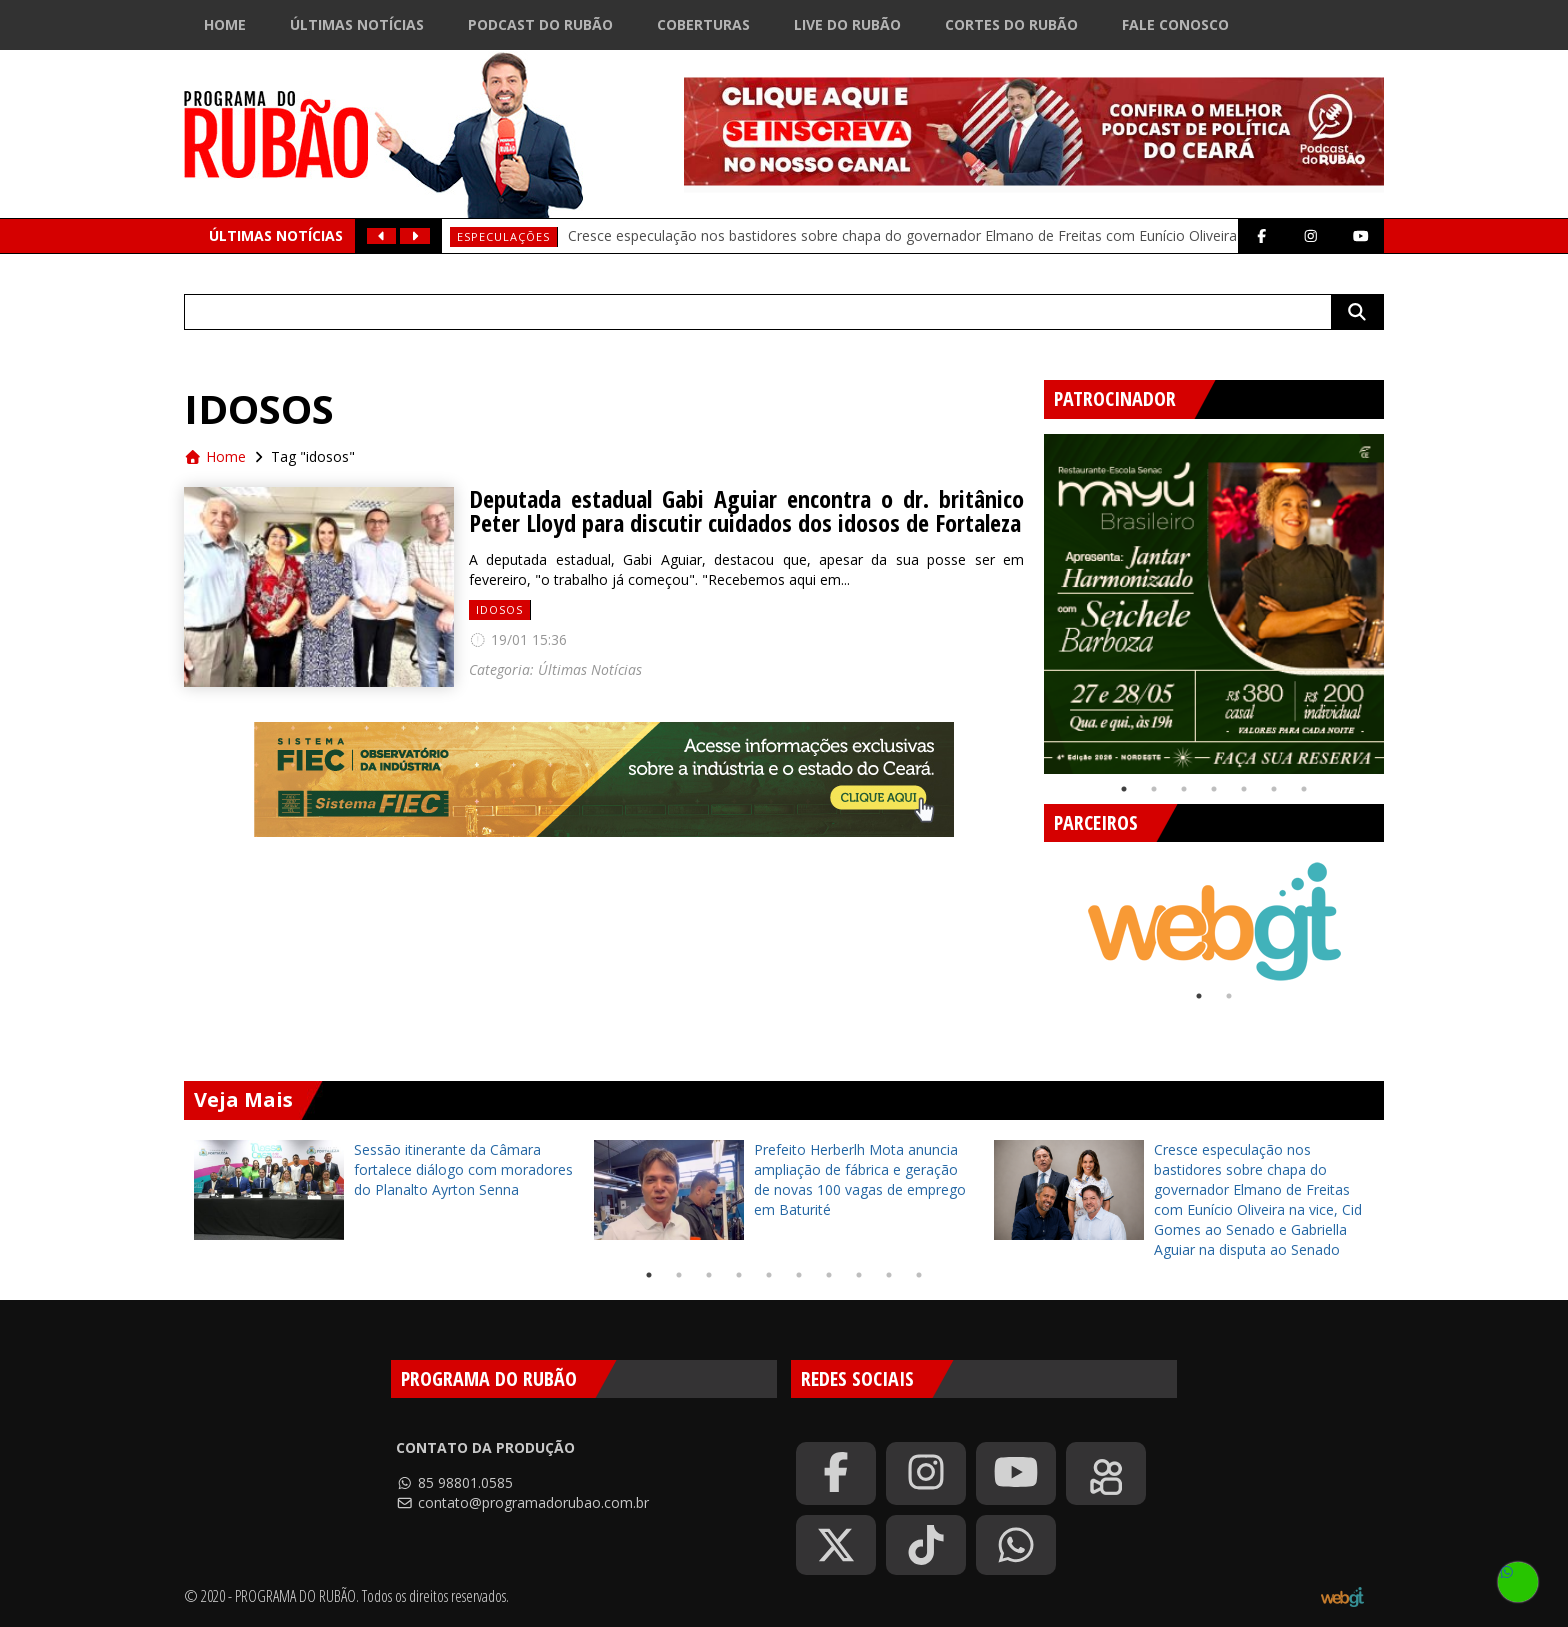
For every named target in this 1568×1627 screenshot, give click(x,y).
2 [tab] (1154, 789)
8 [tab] (859, 1275)
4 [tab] (1214, 789)
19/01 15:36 (518, 639)
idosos (499, 609)
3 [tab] (1184, 789)
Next (1399, 596)
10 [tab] (919, 1275)
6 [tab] (1274, 789)
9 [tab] (889, 1275)
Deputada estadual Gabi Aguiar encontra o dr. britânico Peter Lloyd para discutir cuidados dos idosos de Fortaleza (746, 511)
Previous (1029, 596)
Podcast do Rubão (540, 24)
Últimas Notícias (357, 24)
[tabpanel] (1214, 604)
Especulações (503, 236)
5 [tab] (1244, 789)
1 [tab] (1124, 789)
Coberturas (703, 24)
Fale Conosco (1175, 24)
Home (225, 24)
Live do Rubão (847, 24)
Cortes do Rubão (1011, 24)
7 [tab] (1304, 789)
